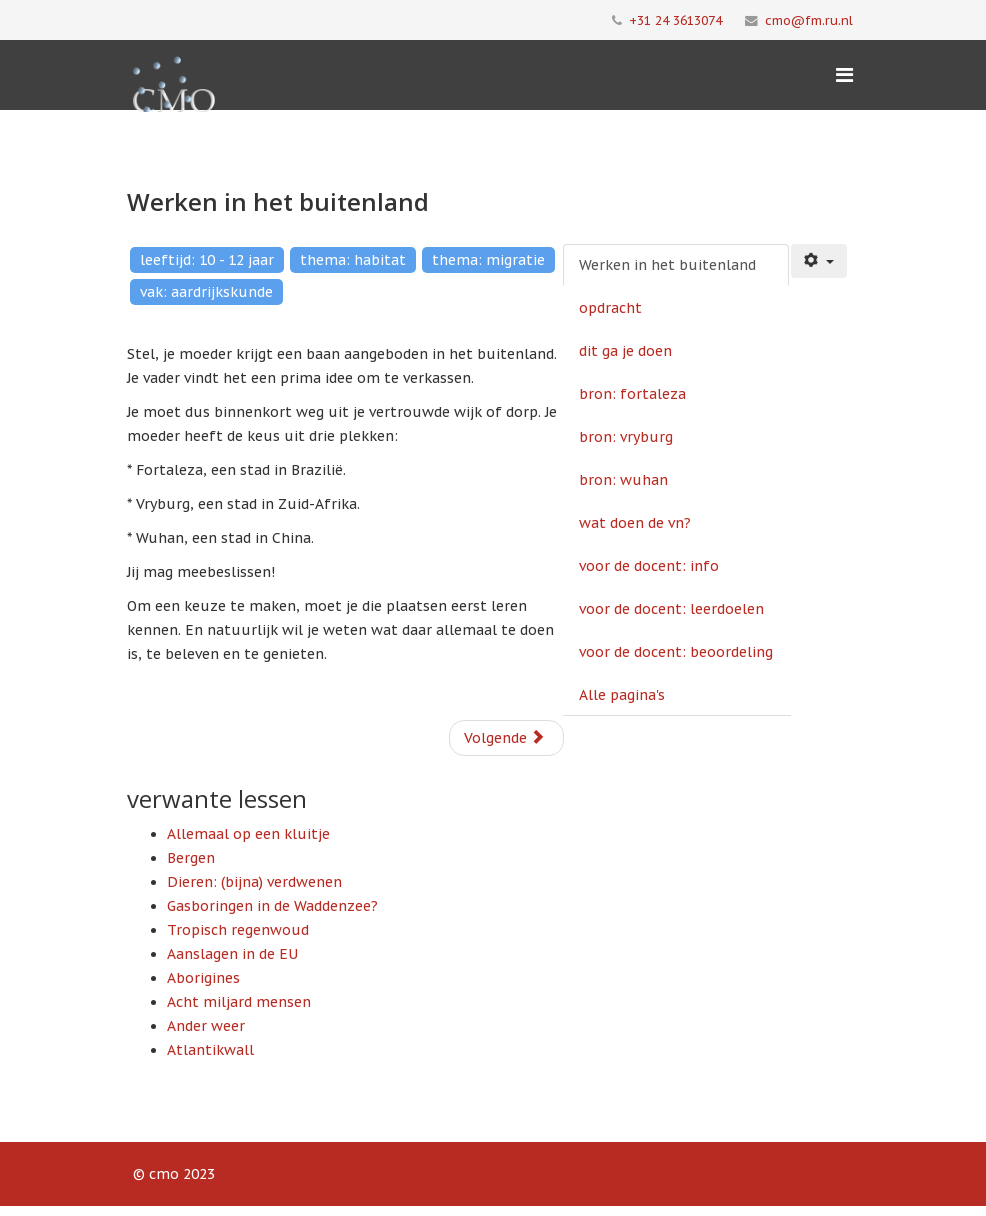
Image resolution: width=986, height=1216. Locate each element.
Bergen (191, 858)
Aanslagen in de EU (232, 954)
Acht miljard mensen (239, 1002)
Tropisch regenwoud (238, 930)
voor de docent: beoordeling (676, 652)
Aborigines (203, 978)
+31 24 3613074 (675, 20)
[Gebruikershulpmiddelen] (819, 261)
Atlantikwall (210, 1050)
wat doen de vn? (635, 523)
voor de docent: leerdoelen (671, 609)
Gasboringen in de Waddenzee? (272, 906)
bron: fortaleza (632, 394)
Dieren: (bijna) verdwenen (254, 882)
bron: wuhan (623, 480)
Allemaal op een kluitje (248, 834)
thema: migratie (488, 260)
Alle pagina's (622, 695)
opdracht (610, 308)
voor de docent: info (649, 566)
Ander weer (206, 1026)
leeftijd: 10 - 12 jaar (207, 260)
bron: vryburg (626, 437)
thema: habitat (353, 260)
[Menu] (844, 75)
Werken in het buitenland (667, 265)
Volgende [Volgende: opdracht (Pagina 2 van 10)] (504, 738)
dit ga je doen (625, 351)
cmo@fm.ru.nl (809, 20)
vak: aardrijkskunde (206, 292)
